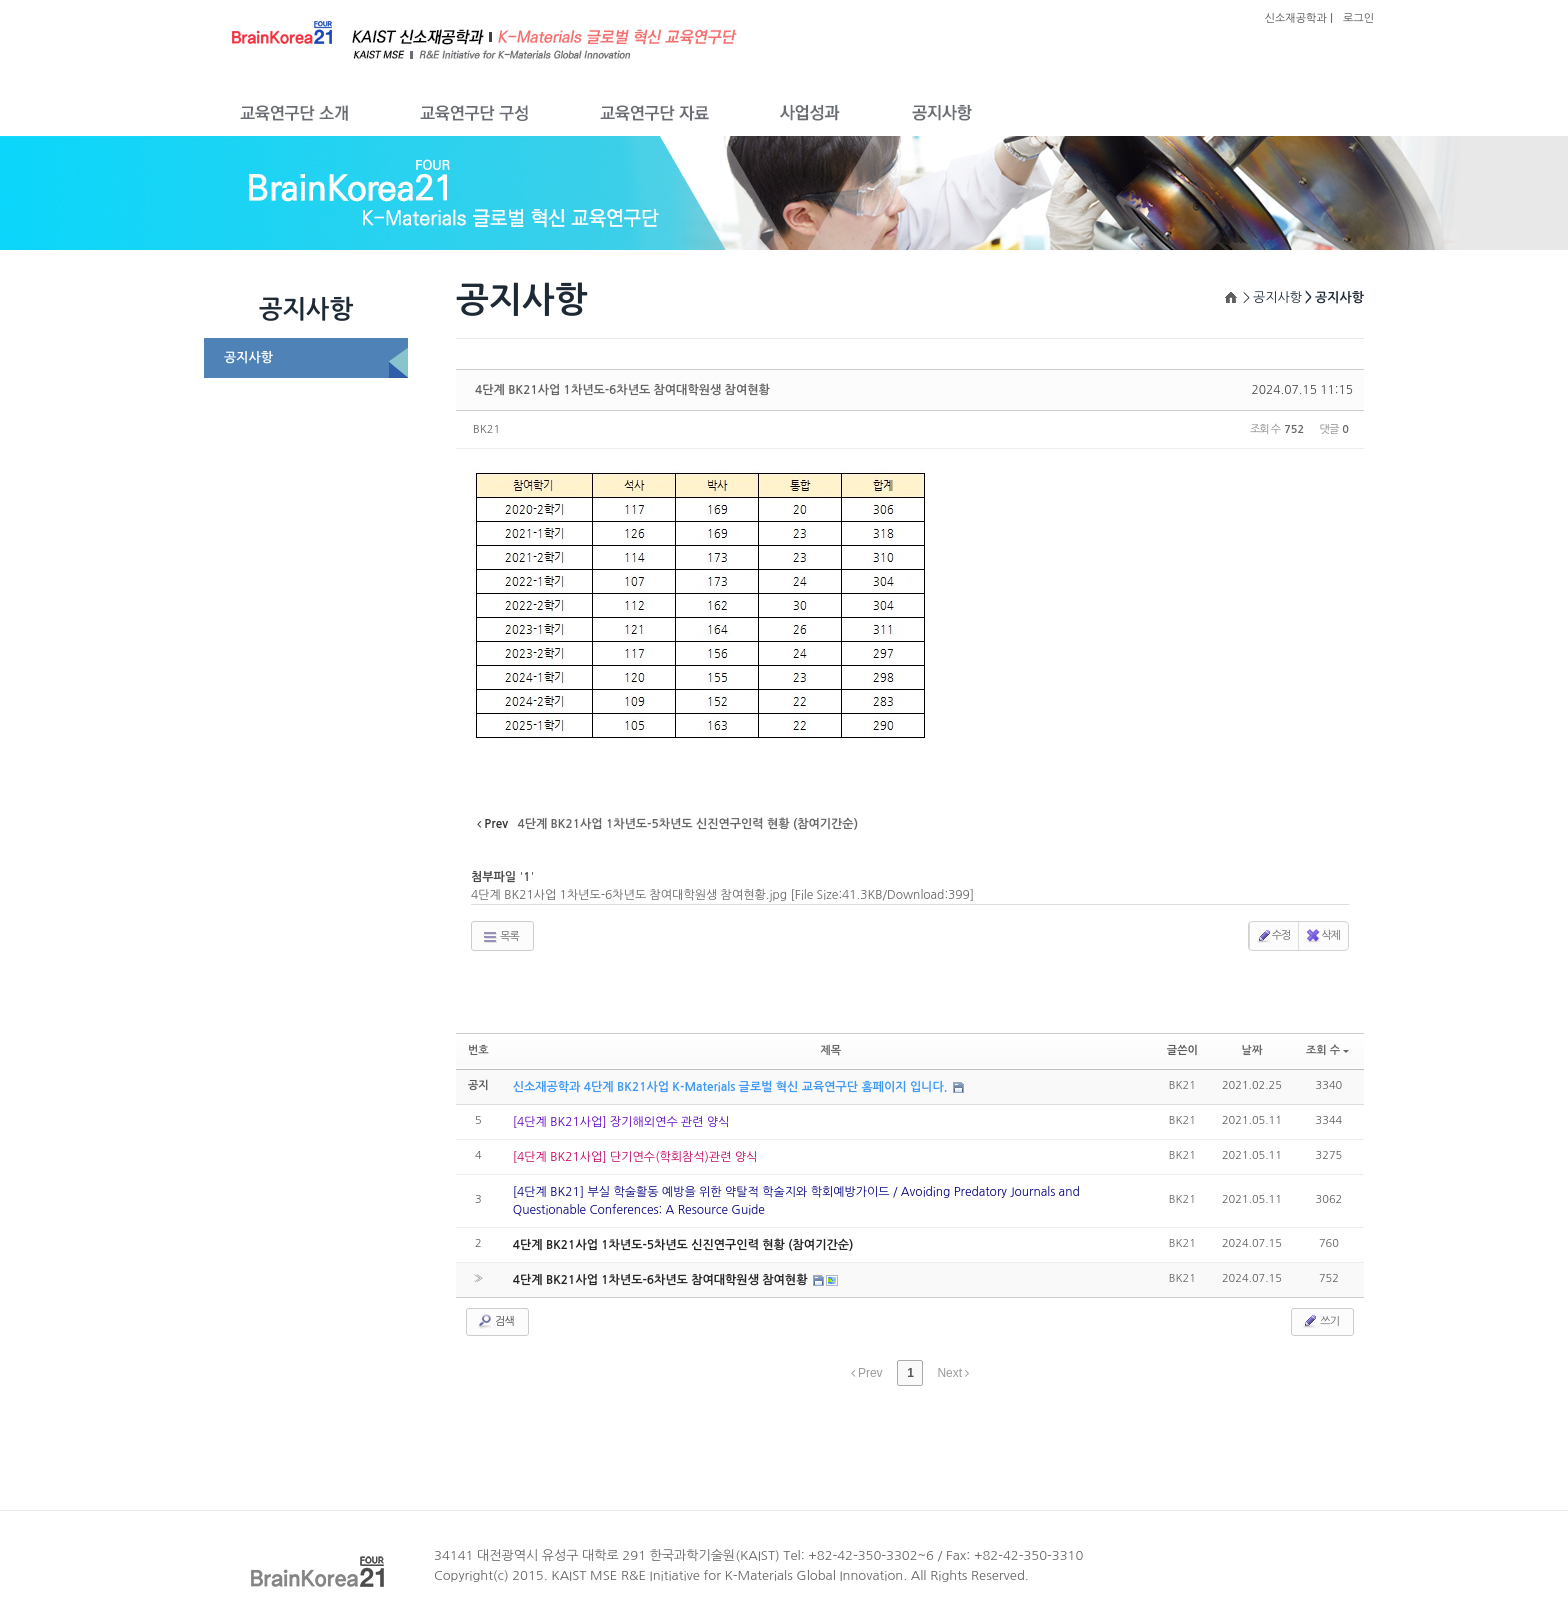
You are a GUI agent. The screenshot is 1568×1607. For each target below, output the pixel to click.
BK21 (486, 429)
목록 (500, 937)
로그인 (1358, 18)
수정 (1273, 936)
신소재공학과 (1296, 18)
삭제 (1322, 936)
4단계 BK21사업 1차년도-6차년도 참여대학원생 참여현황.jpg (722, 895)
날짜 (1252, 1050)
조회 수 (1327, 1050)
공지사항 (248, 357)
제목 (830, 1050)
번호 (478, 1050)
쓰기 (1320, 1321)
